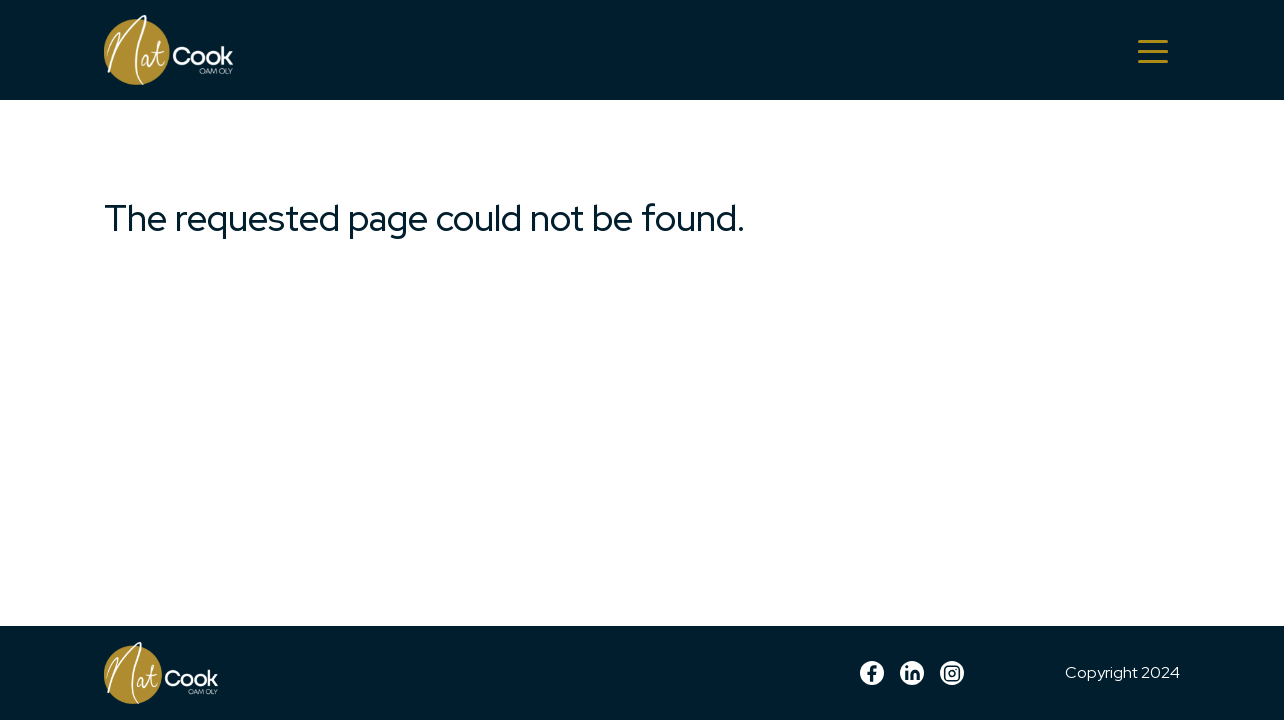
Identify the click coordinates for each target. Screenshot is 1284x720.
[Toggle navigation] (1153, 50)
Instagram (952, 673)
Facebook (872, 673)
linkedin (912, 673)
